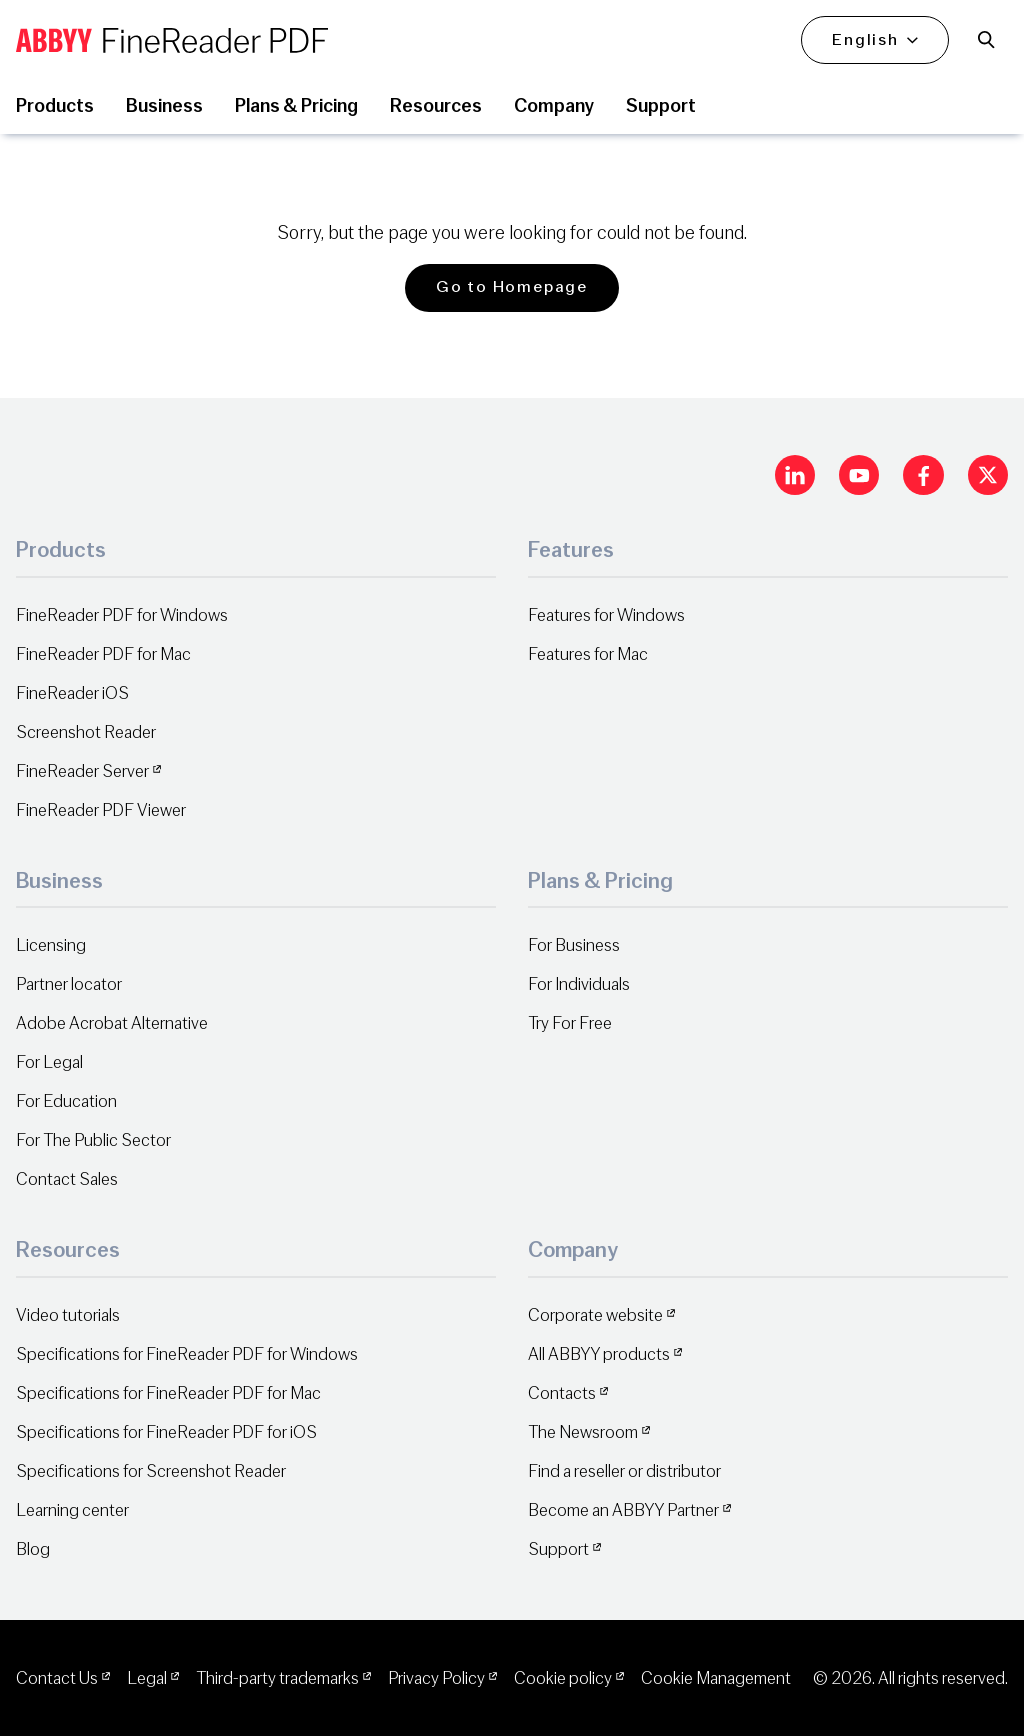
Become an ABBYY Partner (623, 1510)
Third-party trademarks (277, 1678)
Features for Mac (588, 654)
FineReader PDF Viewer (101, 810)
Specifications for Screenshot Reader (151, 1471)
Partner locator (69, 984)
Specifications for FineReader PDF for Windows (187, 1354)
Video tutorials (68, 1315)
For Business (574, 945)
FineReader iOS (72, 693)
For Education (66, 1101)
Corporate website (595, 1315)
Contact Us (57, 1678)
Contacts (562, 1393)
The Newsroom (583, 1432)
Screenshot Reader (86, 732)
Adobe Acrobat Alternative (112, 1023)
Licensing (51, 945)
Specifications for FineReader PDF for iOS (166, 1432)
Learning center (72, 1510)
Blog (33, 1549)
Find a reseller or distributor (624, 1471)
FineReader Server (82, 771)
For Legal (49, 1062)
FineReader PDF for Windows (122, 615)
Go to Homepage (512, 286)
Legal (147, 1678)
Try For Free (570, 1023)
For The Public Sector (93, 1140)
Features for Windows (606, 615)
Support (558, 1549)
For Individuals (579, 984)
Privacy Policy (436, 1678)
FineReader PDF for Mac (103, 654)
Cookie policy (563, 1678)
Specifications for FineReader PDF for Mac (168, 1393)
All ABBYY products (599, 1354)
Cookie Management (716, 1678)
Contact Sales (67, 1179)
